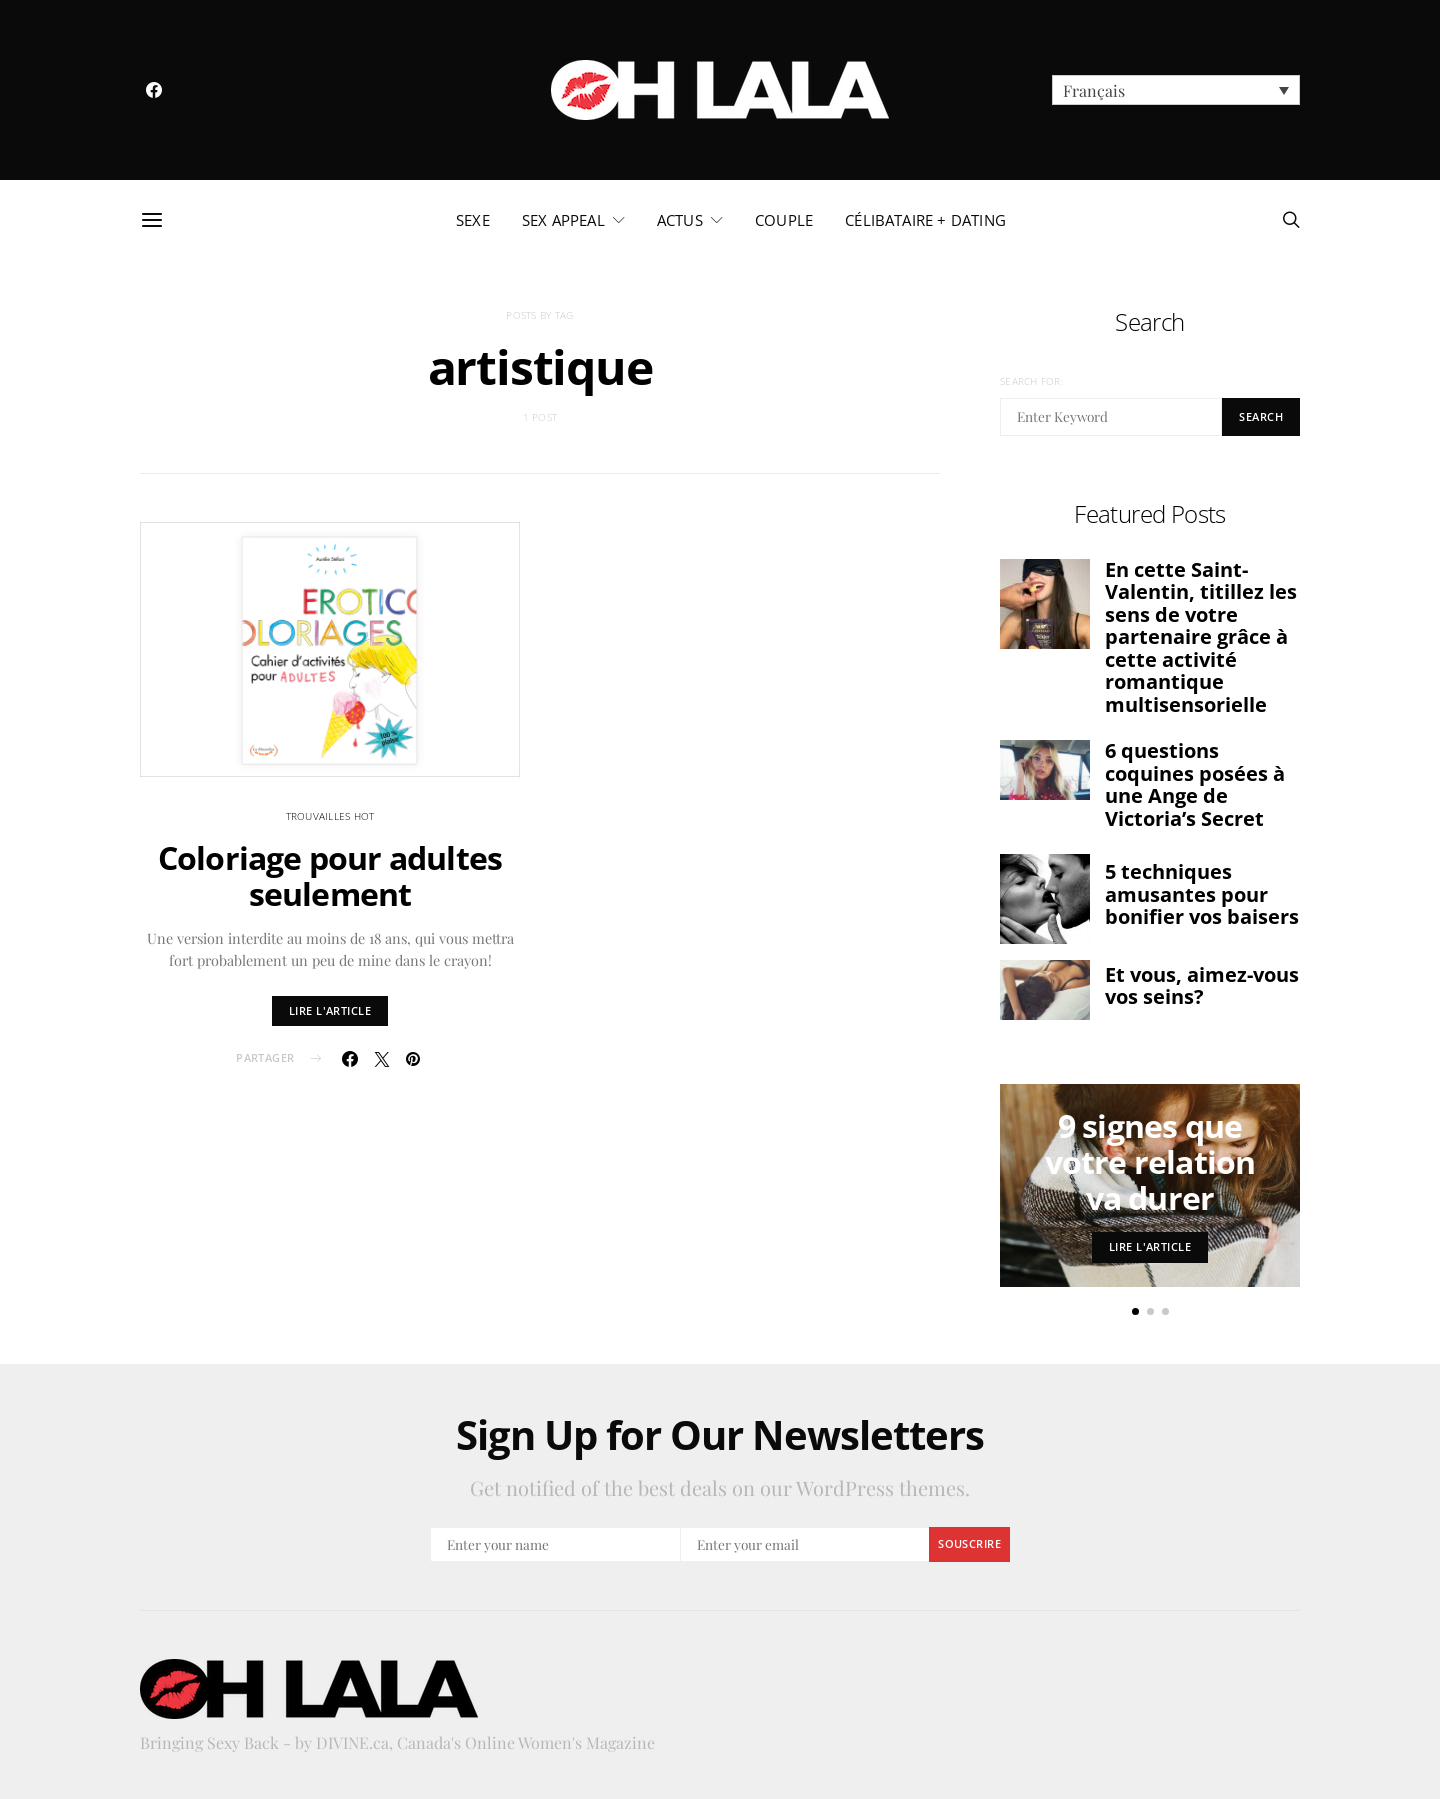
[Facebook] (154, 90)
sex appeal (563, 220)
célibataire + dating (925, 220)
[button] (1135, 1311)
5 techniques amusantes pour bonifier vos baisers (1202, 894)
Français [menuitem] (1094, 90)
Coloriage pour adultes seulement (330, 875)
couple (784, 220)
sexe (473, 220)
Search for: (1031, 381)
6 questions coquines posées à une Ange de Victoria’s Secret (1195, 784)
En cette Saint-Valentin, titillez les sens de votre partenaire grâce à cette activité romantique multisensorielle (1201, 637)
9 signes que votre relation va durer (1150, 1161)
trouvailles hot (330, 816)
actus (680, 220)
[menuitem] (1176, 90)
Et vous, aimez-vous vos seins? (1202, 986)
